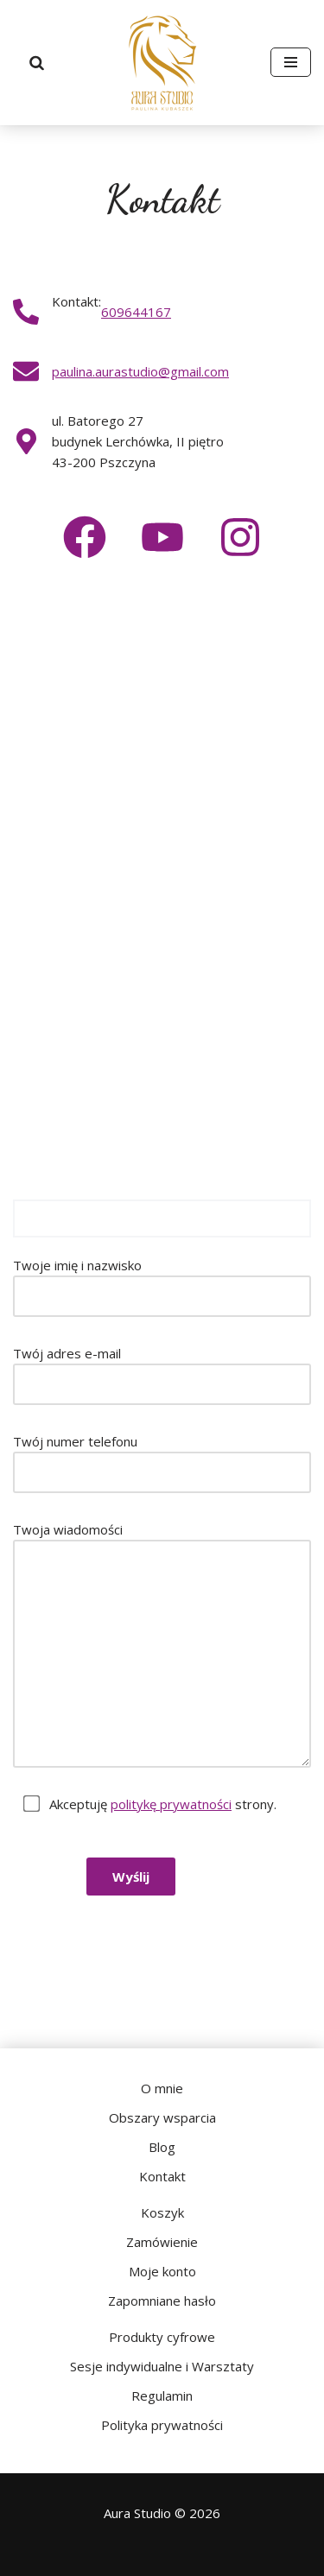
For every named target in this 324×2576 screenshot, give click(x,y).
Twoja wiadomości (162, 1644)
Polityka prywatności (162, 2425)
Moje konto (162, 2271)
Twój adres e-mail (162, 1375)
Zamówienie (162, 2241)
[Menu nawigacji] (290, 62)
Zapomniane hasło (162, 2300)
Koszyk (162, 2212)
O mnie (162, 2088)
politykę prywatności (171, 1804)
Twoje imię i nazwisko (162, 1286)
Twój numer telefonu (162, 1463)
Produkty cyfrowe (162, 2336)
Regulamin (162, 2395)
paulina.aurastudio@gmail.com (140, 371)
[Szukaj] (37, 62)
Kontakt (162, 2176)
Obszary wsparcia (162, 2117)
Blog (162, 2146)
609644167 (136, 311)
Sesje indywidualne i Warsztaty (162, 2366)
